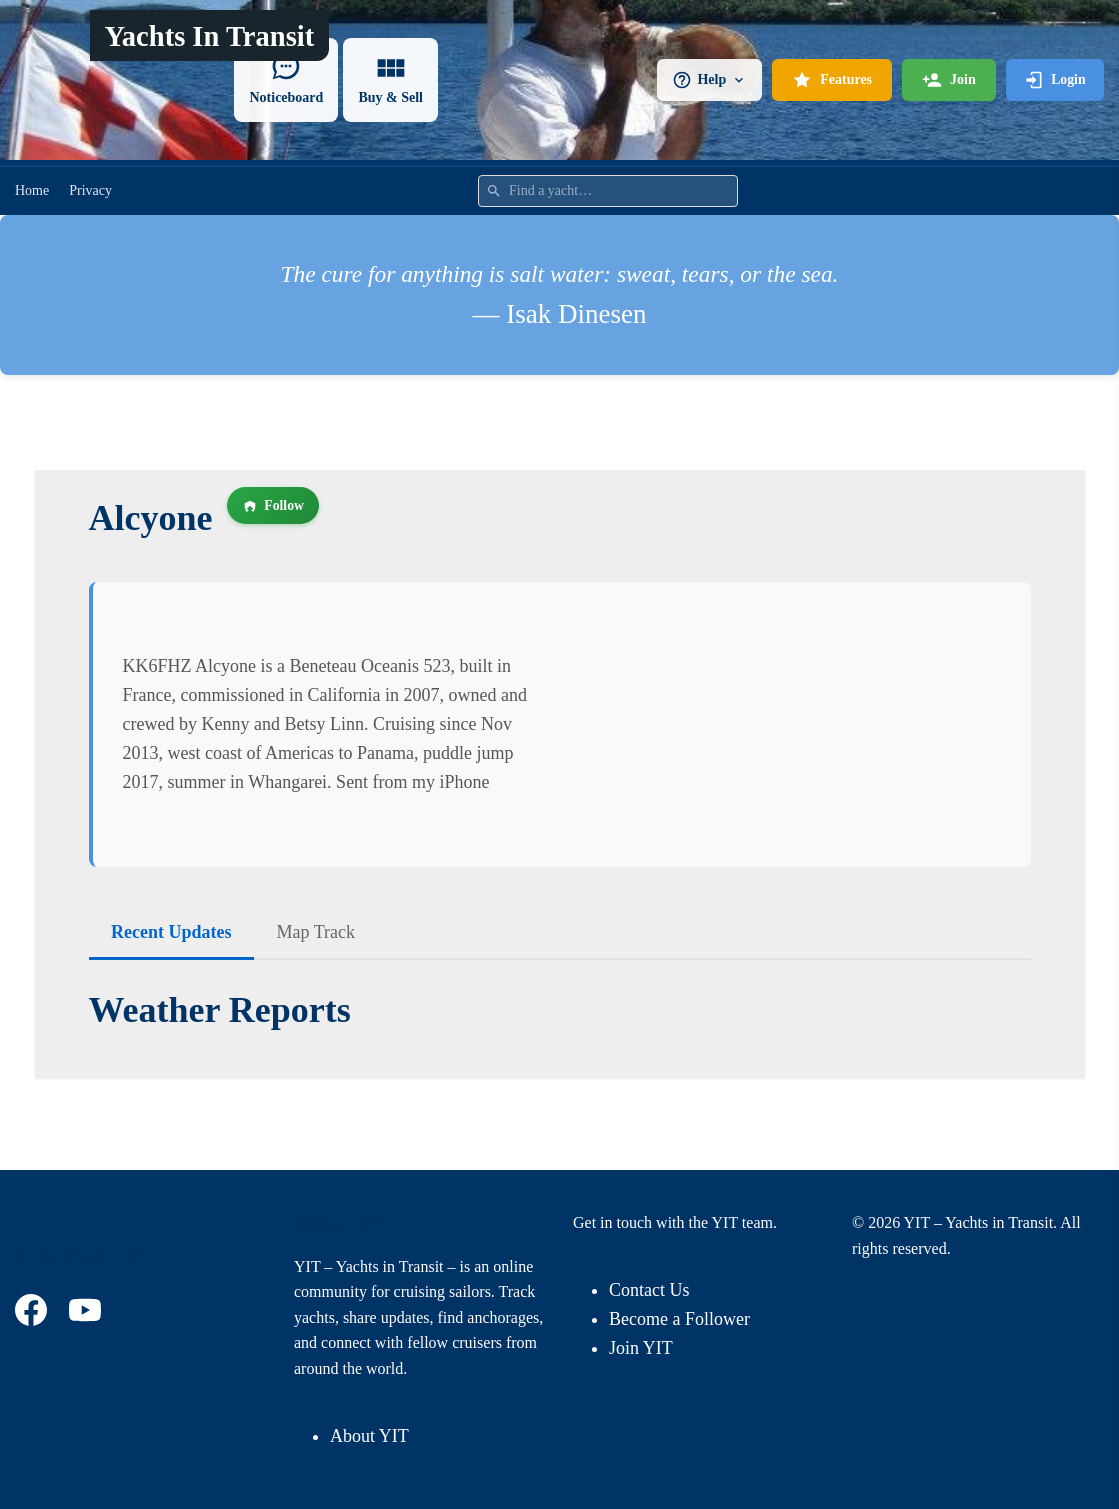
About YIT (369, 1436)
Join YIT (641, 1348)
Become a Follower (679, 1319)
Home (32, 190)
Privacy (90, 190)
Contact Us (649, 1290)
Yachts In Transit (210, 37)
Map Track (315, 932)
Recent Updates (171, 932)
